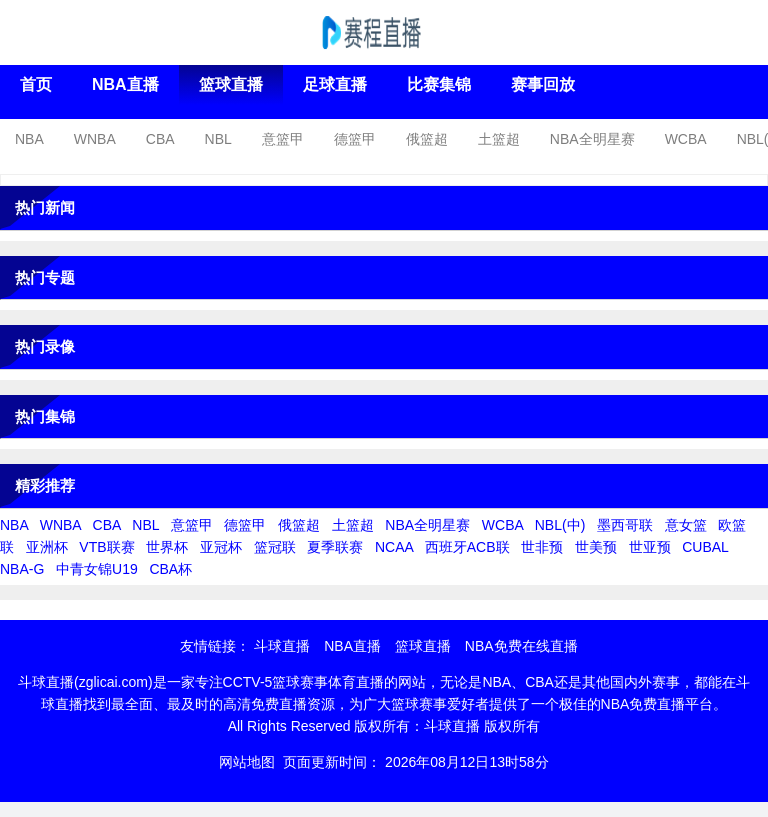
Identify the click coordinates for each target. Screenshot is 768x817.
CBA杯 (170, 569)
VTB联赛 (106, 547)
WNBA (95, 139)
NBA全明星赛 (592, 139)
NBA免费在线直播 (521, 646)
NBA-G (22, 569)
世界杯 (167, 547)
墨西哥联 (625, 525)
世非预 (542, 547)
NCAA (394, 547)
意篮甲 (283, 139)
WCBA (686, 139)
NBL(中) (560, 525)
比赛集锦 (439, 84)
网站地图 (247, 762)
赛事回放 (543, 84)
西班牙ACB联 (467, 547)
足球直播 (335, 84)
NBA (29, 139)
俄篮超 (427, 139)
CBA (160, 139)
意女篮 (686, 525)
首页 (36, 84)
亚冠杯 (221, 547)
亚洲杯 (47, 547)
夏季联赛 (335, 547)
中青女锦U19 (97, 569)
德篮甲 (355, 139)
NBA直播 (125, 84)
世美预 (596, 547)
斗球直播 (282, 646)
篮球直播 (231, 84)
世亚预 (650, 547)
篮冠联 (275, 547)
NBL (218, 139)
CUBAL (705, 547)
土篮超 (499, 139)
